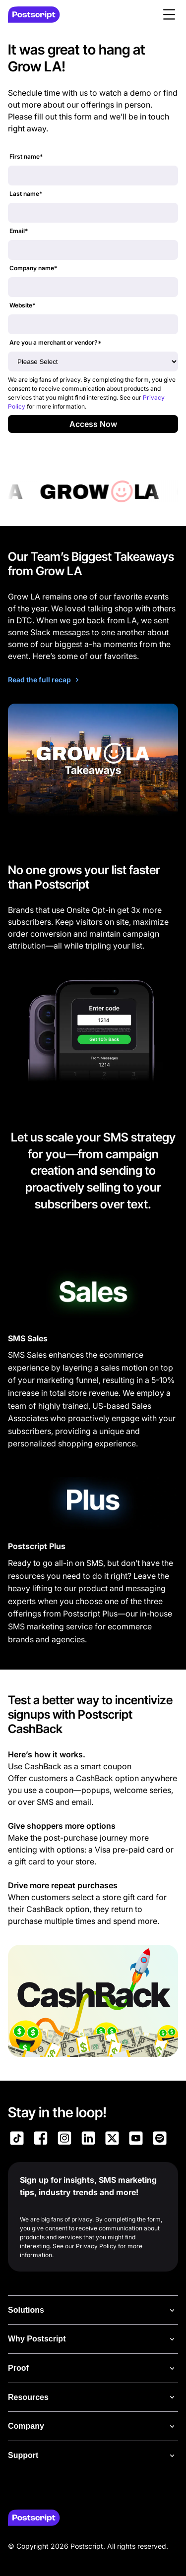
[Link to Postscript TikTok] (17, 2139)
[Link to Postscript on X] (112, 2139)
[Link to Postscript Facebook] (41, 2139)
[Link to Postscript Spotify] (160, 2139)
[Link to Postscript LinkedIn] (88, 2139)
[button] (169, 14)
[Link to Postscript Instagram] (64, 2139)
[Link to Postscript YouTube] (136, 2139)
